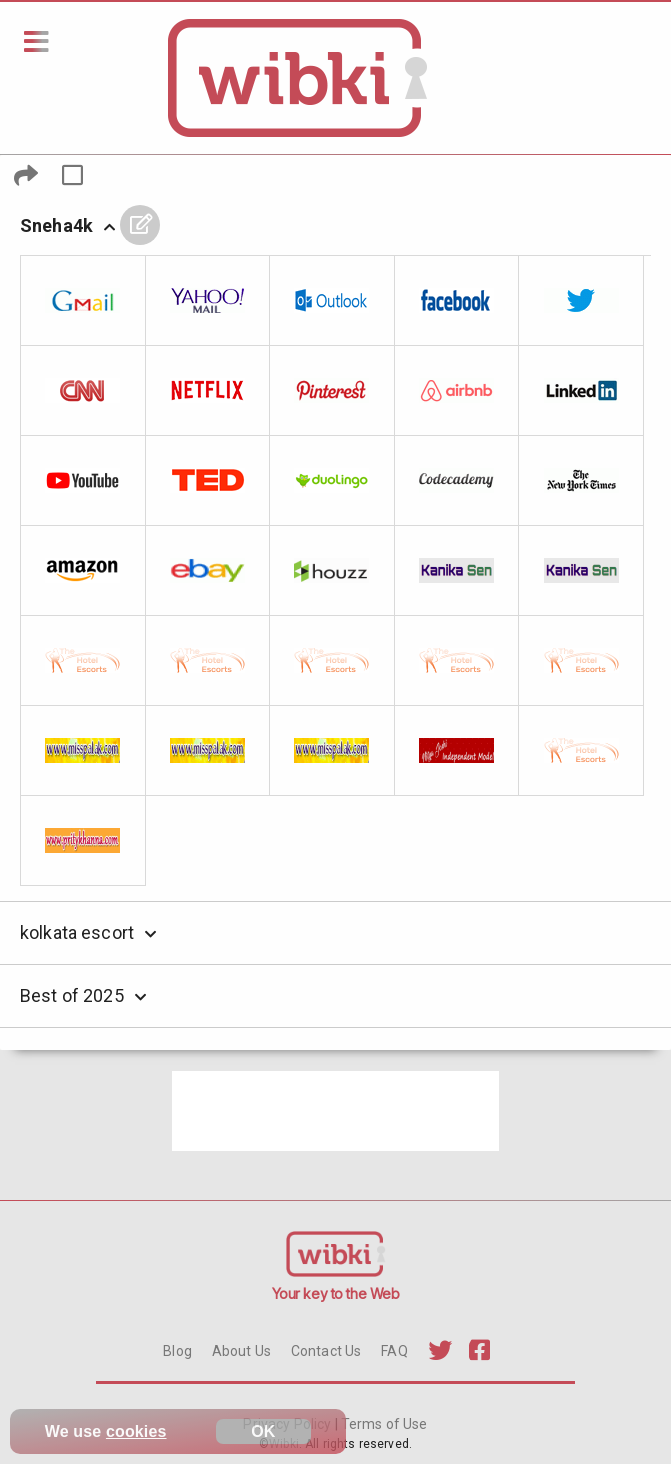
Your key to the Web (336, 1293)
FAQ (394, 1351)
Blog (177, 1351)
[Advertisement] (336, 1111)
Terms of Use (383, 1424)
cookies (136, 1431)
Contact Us (326, 1351)
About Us (241, 1351)
